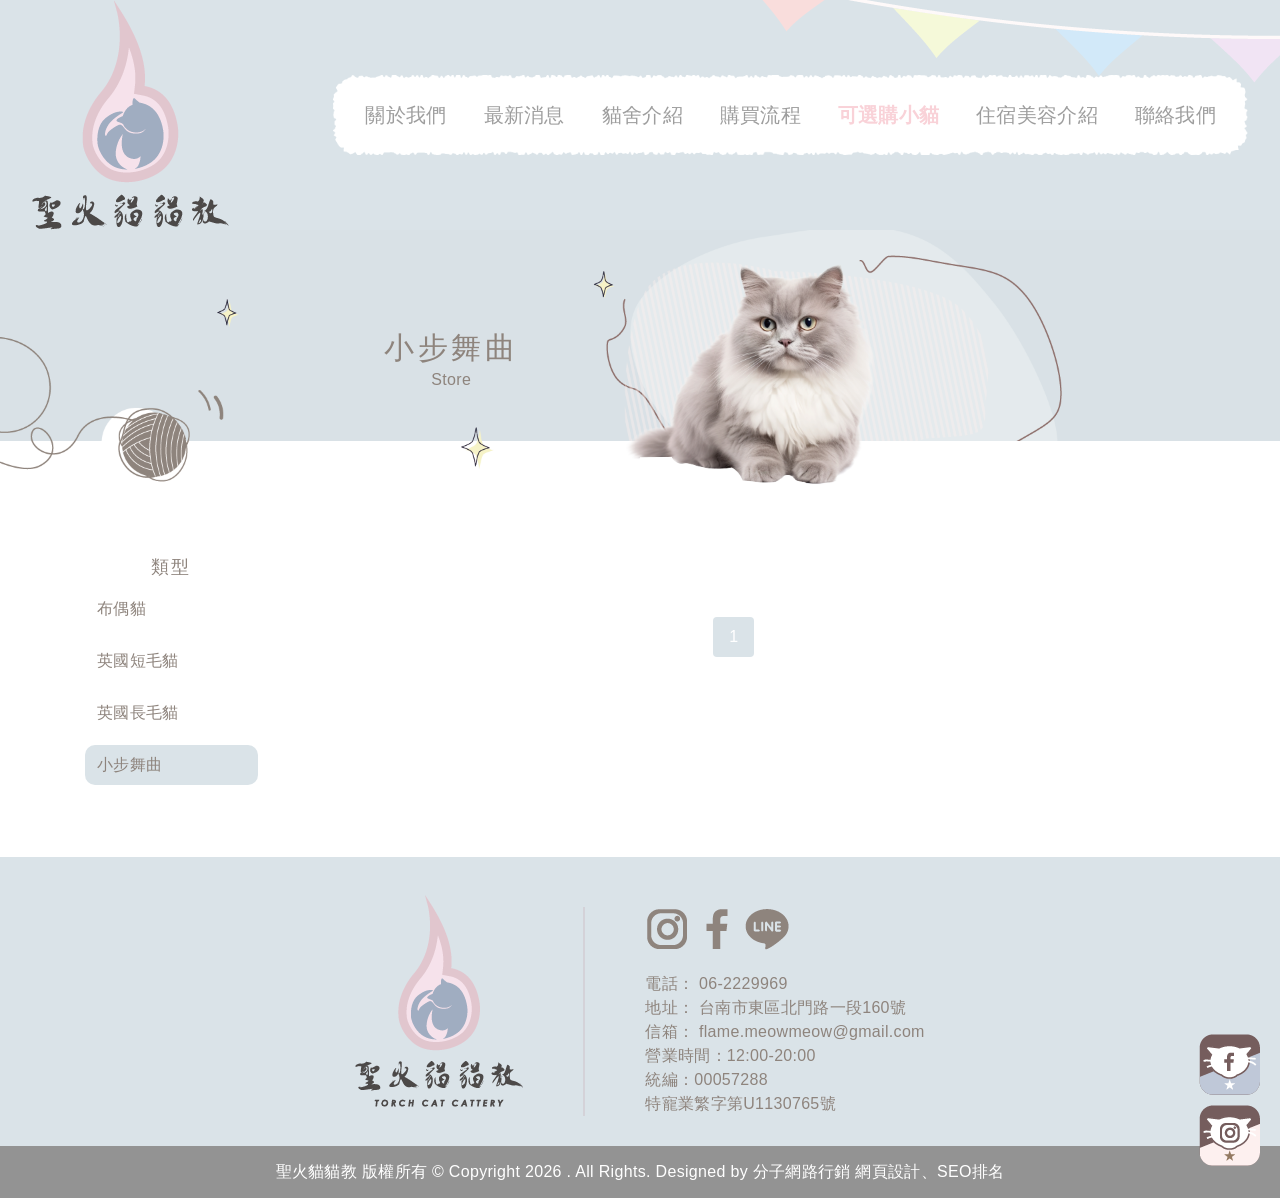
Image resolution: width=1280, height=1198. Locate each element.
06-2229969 (743, 983)
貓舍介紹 (642, 115)
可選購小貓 (889, 115)
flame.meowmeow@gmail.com (812, 1031)
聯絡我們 (1175, 115)
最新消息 (524, 115)
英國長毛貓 (138, 712)
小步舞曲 (129, 764)
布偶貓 (121, 608)
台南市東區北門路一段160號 (802, 1007)
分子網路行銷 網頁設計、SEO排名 (879, 1171)
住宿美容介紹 (1037, 115)
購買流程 (760, 115)
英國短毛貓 (138, 660)
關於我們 (405, 115)
